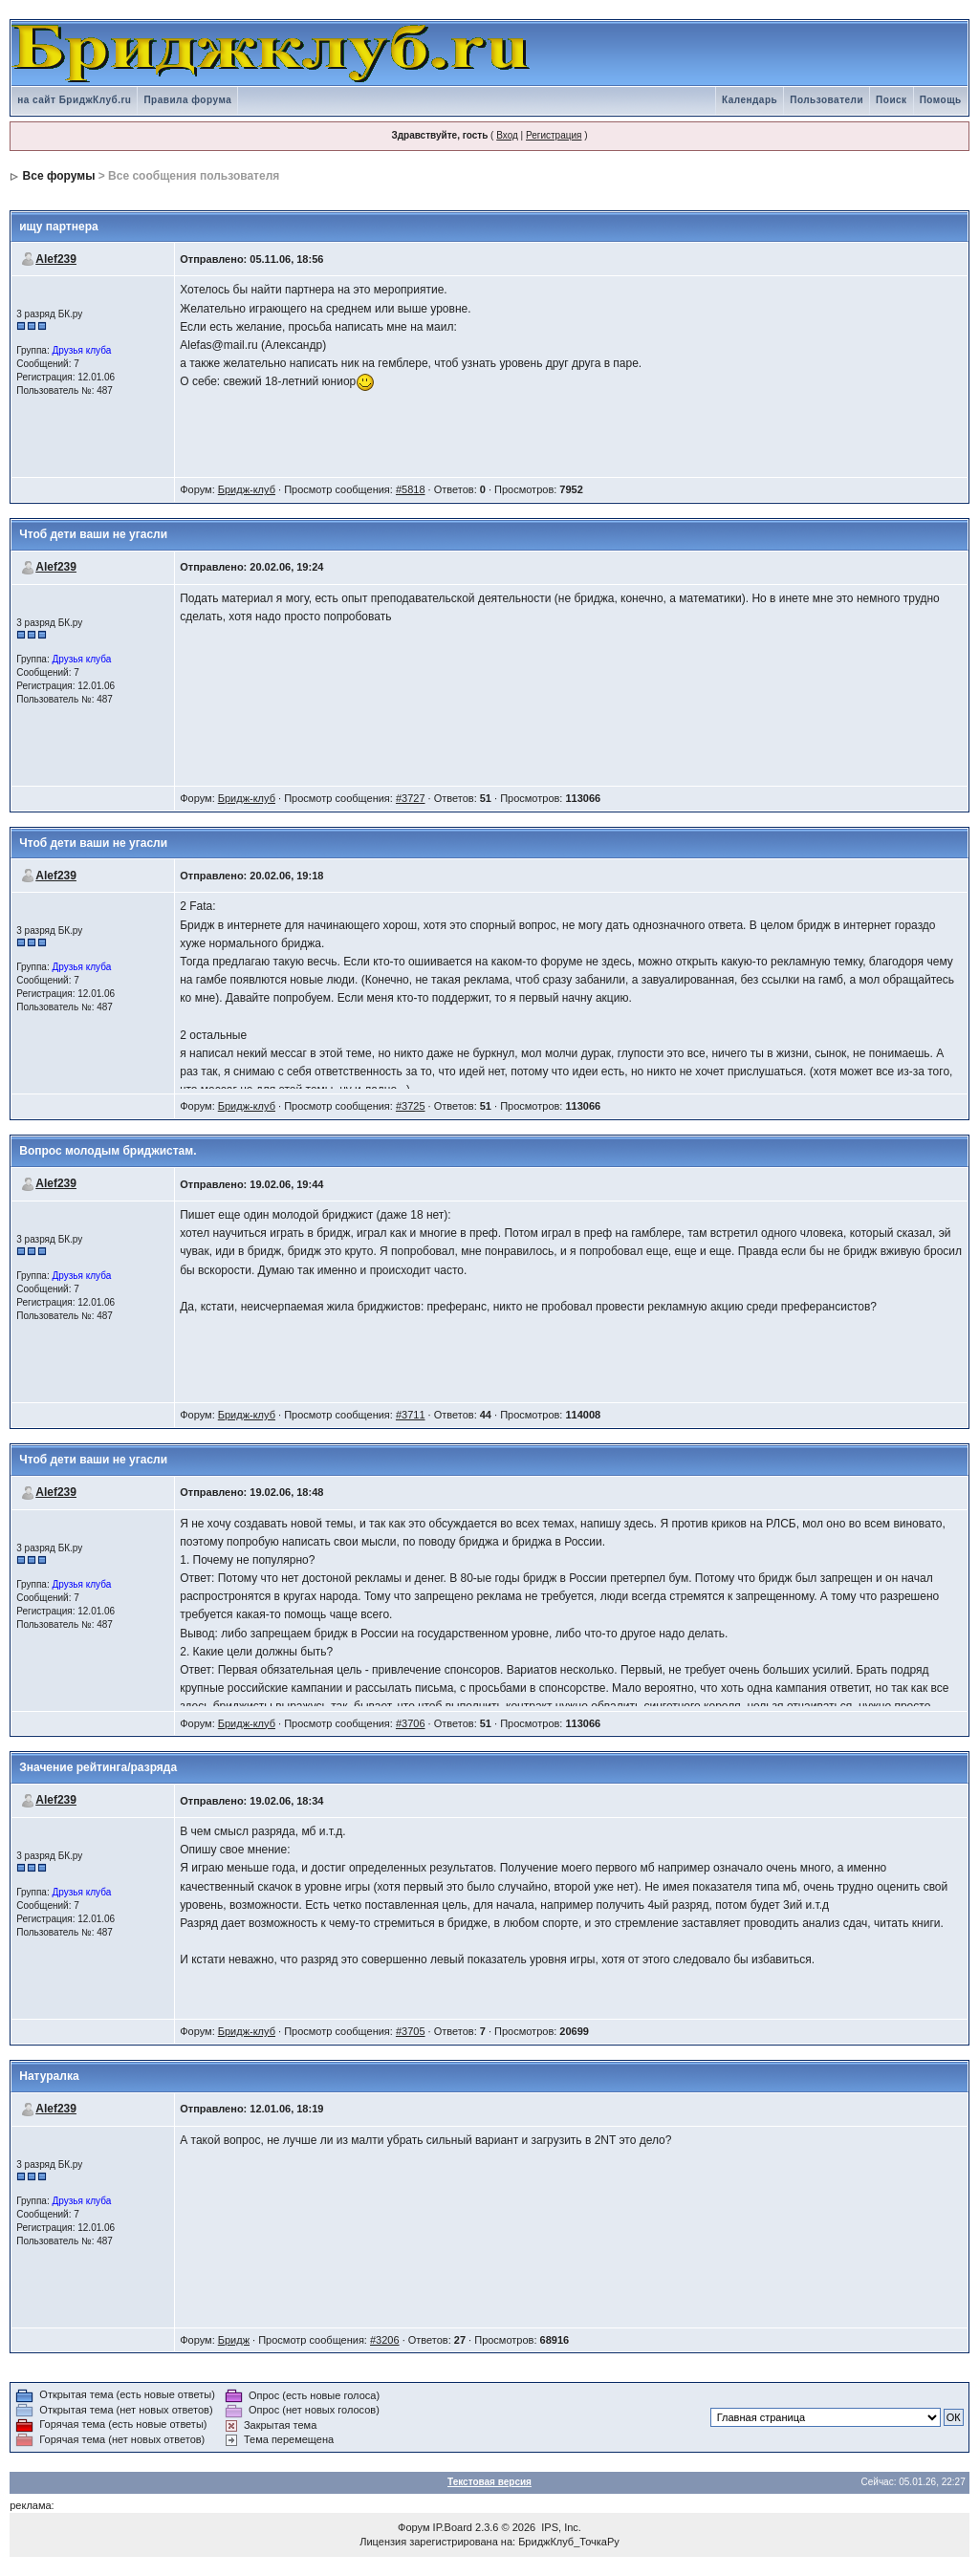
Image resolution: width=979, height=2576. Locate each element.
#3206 (385, 2340)
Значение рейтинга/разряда (98, 1767)
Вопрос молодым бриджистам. (107, 1151)
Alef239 (55, 259)
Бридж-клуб (246, 489)
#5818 (410, 489)
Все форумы (59, 176)
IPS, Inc (559, 2527)
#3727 (410, 798)
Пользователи (826, 100)
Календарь (749, 100)
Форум (413, 2527)
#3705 (410, 2031)
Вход (507, 135)
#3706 (410, 1723)
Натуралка (48, 2076)
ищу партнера (58, 226)
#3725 (410, 1106)
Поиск (891, 100)
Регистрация (553, 135)
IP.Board (452, 2527)
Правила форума (187, 100)
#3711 (410, 1414)
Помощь (941, 100)
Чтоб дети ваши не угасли (93, 534)
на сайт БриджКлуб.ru (74, 100)
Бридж (234, 2340)
